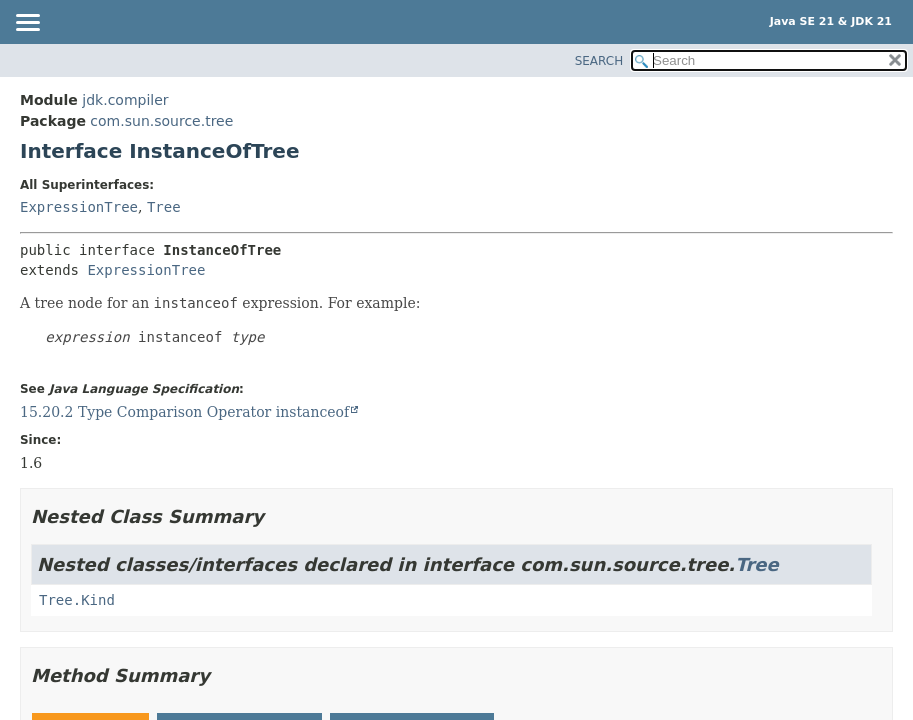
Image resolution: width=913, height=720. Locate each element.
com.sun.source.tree (161, 121)
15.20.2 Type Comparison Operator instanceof (184, 412)
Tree (164, 207)
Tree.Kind (77, 600)
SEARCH (599, 61)
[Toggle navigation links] (27, 24)
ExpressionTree (79, 207)
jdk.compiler (125, 100)
